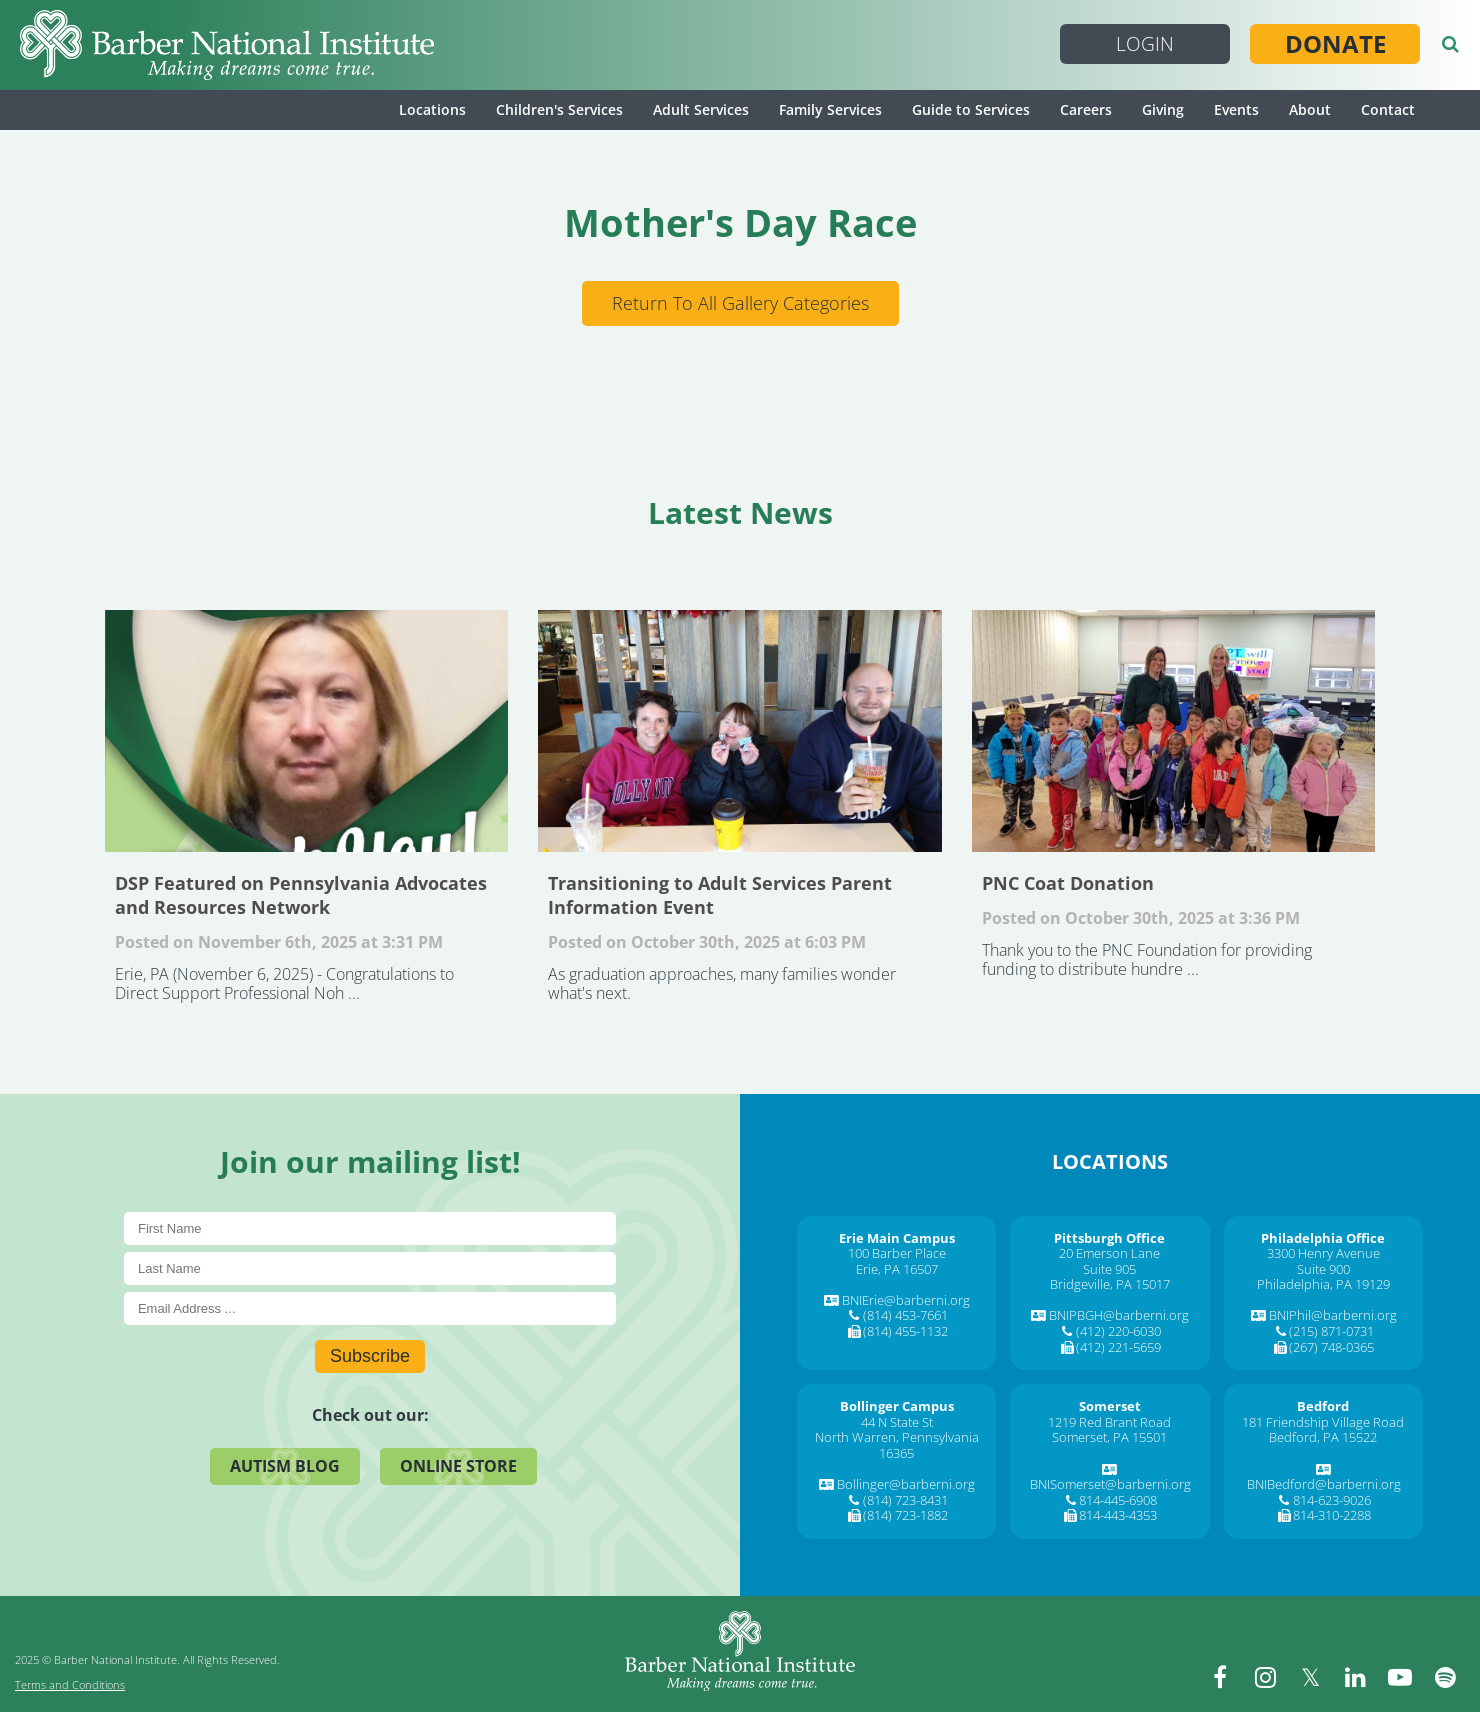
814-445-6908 (1118, 1500)
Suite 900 (1323, 1269)
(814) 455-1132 (905, 1331)
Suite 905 (1109, 1269)
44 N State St (897, 1422)
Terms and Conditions (70, 1684)
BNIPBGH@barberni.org (1119, 1315)
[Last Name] (370, 1268)
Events (1236, 109)
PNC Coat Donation (1173, 731)
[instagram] (1265, 1677)
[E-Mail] (370, 1308)
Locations (432, 109)
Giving (1163, 109)
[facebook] (1220, 1677)
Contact (1388, 109)
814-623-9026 (1332, 1500)
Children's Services (559, 109)
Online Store (458, 1466)
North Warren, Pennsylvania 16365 (897, 1445)
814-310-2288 (1332, 1515)
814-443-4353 (1118, 1515)
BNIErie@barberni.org (906, 1300)
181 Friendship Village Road (1323, 1422)
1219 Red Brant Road (1109, 1422)
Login (1145, 44)
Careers (1086, 109)
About (1310, 109)
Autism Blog (285, 1466)
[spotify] (1445, 1677)
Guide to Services (971, 109)
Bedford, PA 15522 (1323, 1437)
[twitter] (1310, 1677)
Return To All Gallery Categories (740, 303)
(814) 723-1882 (905, 1515)
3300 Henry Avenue (1323, 1253)
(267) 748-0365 (1331, 1347)
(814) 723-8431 (905, 1500)
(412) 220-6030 (1118, 1331)
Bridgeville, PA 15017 (1110, 1284)
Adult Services (701, 109)
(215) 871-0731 (1331, 1331)
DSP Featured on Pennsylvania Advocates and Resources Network (306, 731)
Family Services (830, 109)
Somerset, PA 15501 (1109, 1437)
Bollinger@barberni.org (906, 1484)
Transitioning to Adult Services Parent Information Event (739, 731)
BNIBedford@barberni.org (1324, 1484)
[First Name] (370, 1228)
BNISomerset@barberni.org (1110, 1484)
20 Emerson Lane (1109, 1253)
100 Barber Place (897, 1253)
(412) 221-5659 (1118, 1347)
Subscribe (370, 1356)
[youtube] (1400, 1677)
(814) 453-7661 (905, 1315)
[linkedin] (1355, 1677)
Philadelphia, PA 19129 (1323, 1284)
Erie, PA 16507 (897, 1269)
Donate (1335, 44)
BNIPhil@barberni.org (1333, 1315)
